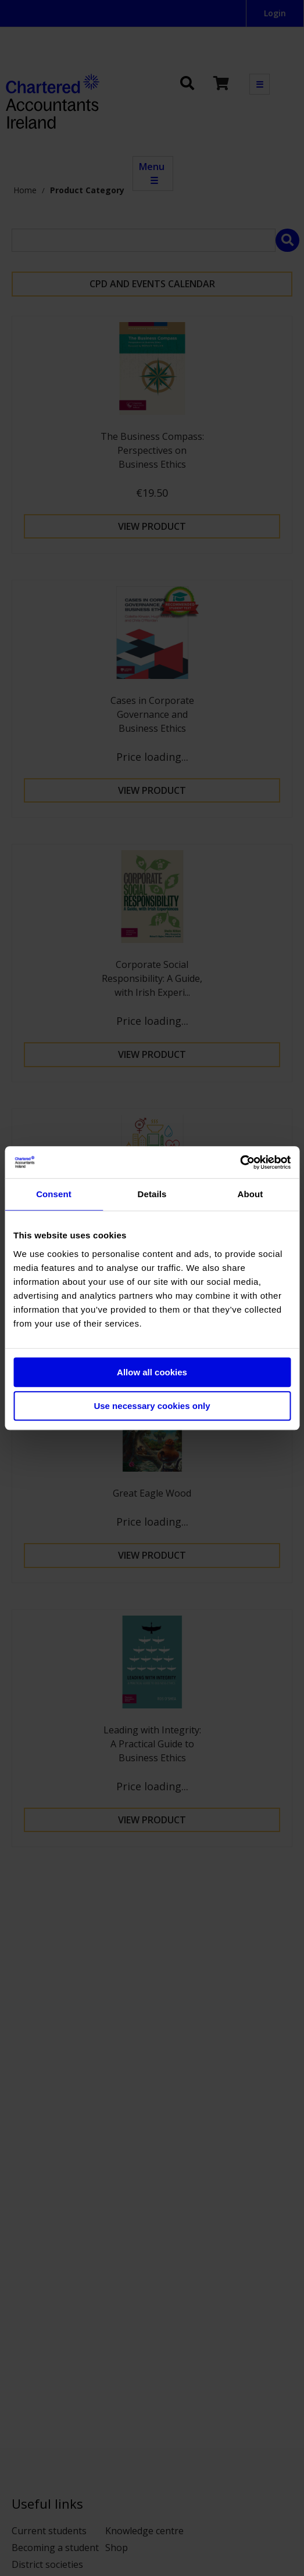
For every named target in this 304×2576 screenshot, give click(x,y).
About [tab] (250, 1194)
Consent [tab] (53, 1194)
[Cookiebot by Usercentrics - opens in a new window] (240, 1162)
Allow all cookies (152, 1372)
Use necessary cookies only (152, 1406)
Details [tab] (152, 1194)
